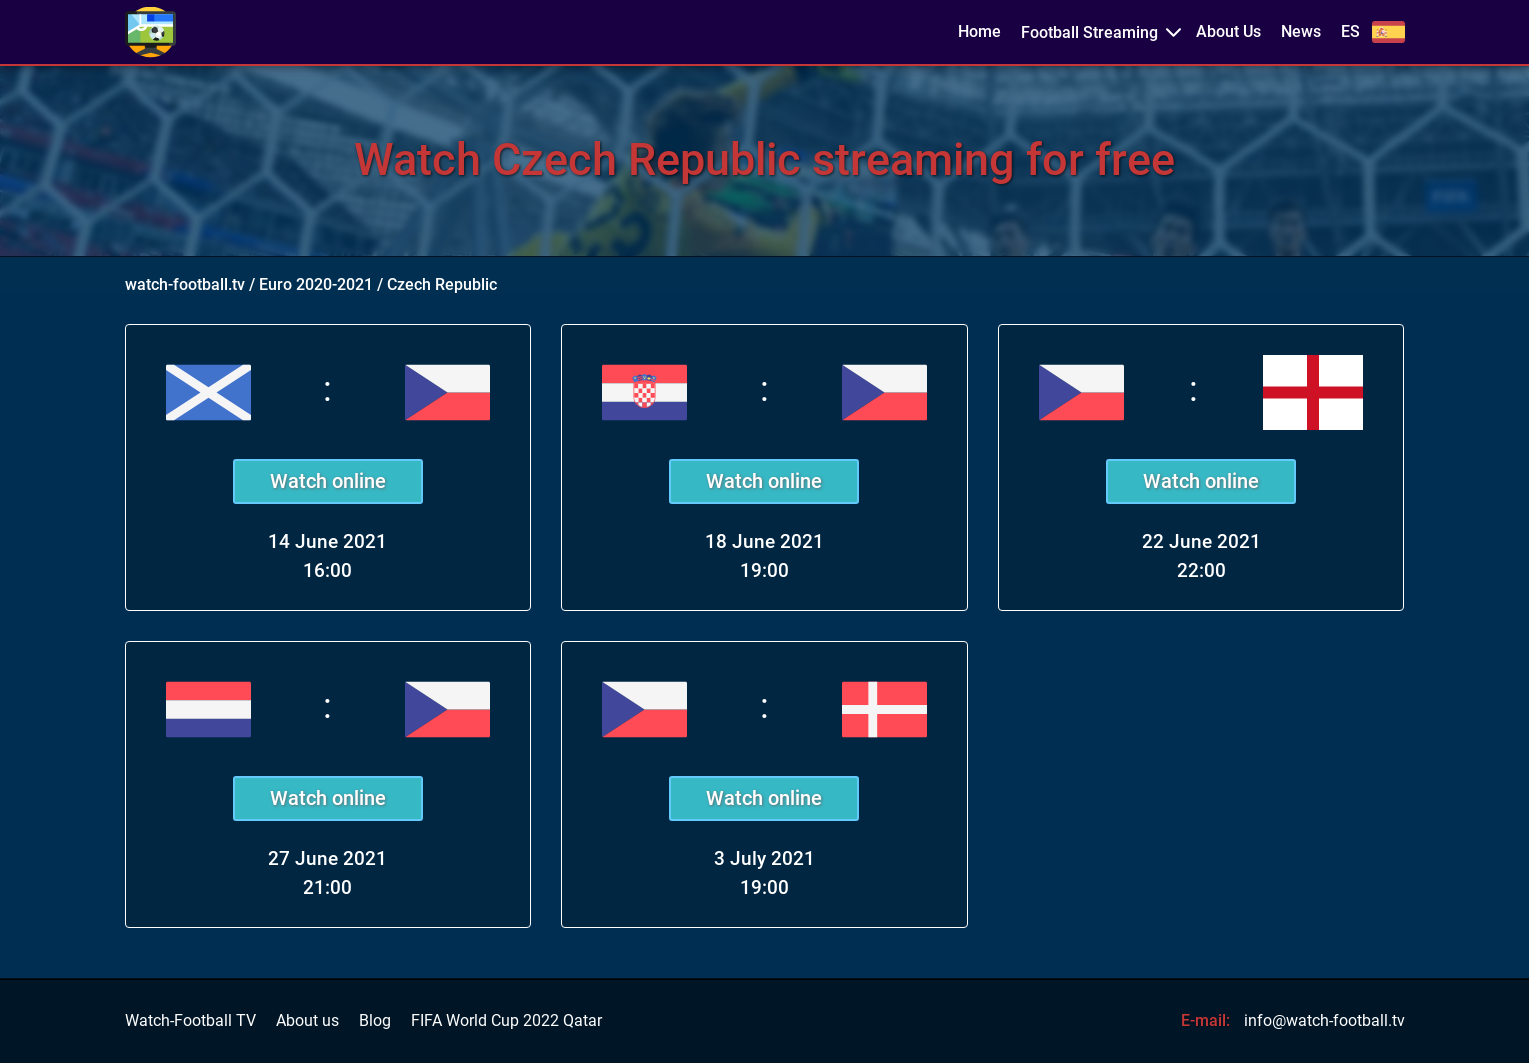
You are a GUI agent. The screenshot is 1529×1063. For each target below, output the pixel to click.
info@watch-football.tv (1324, 1020)
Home (979, 32)
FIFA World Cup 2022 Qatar (506, 1021)
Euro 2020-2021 (316, 284)
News (1301, 32)
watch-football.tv (185, 284)
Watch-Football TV (190, 1021)
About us (307, 1021)
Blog (375, 1021)
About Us (1228, 32)
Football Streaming (1089, 32)
